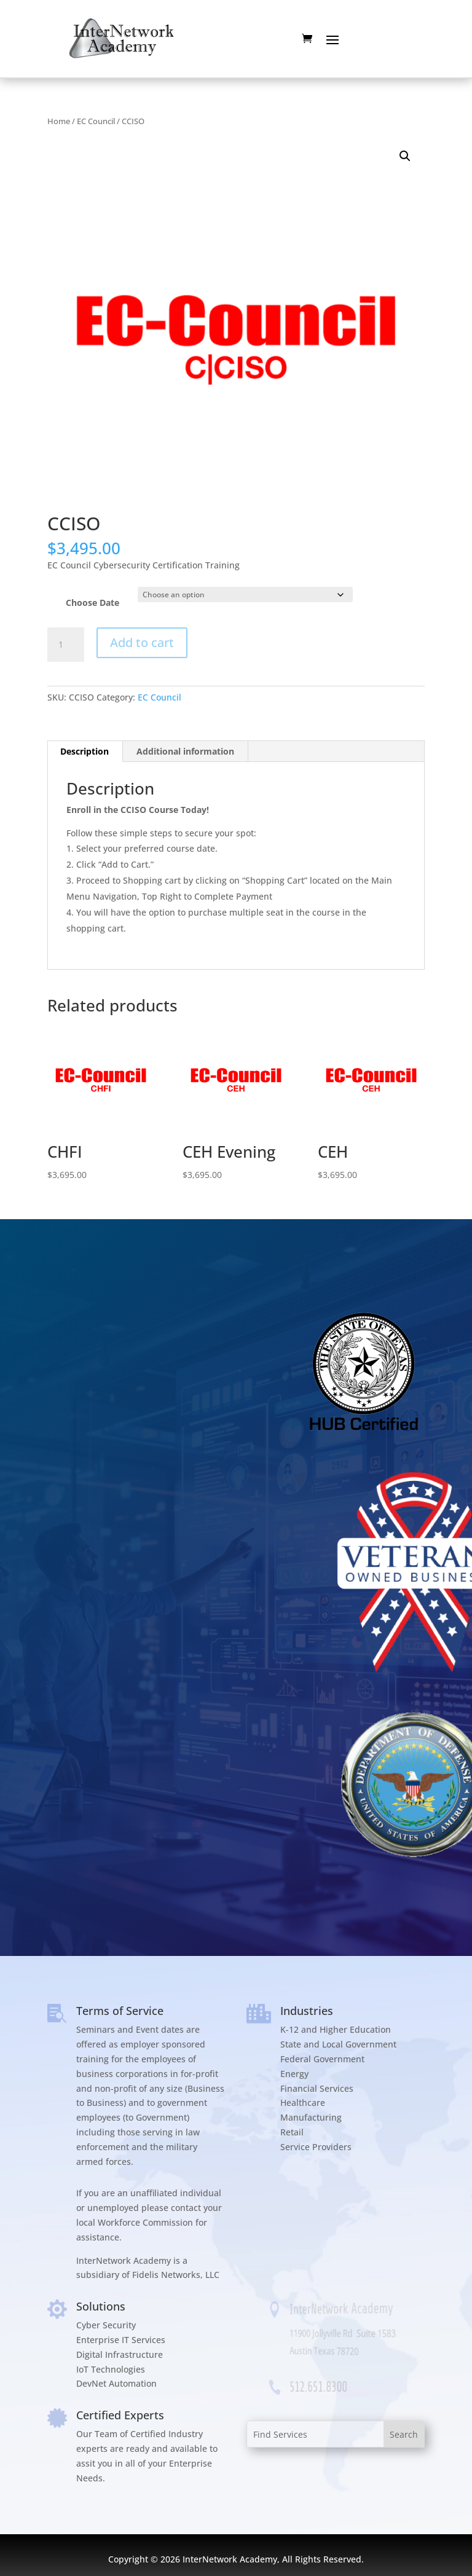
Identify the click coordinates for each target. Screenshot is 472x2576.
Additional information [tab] (185, 751)
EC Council (96, 121)
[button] (405, 156)
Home (58, 121)
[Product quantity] (65, 644)
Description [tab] (84, 751)
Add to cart (142, 642)
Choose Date (92, 602)
